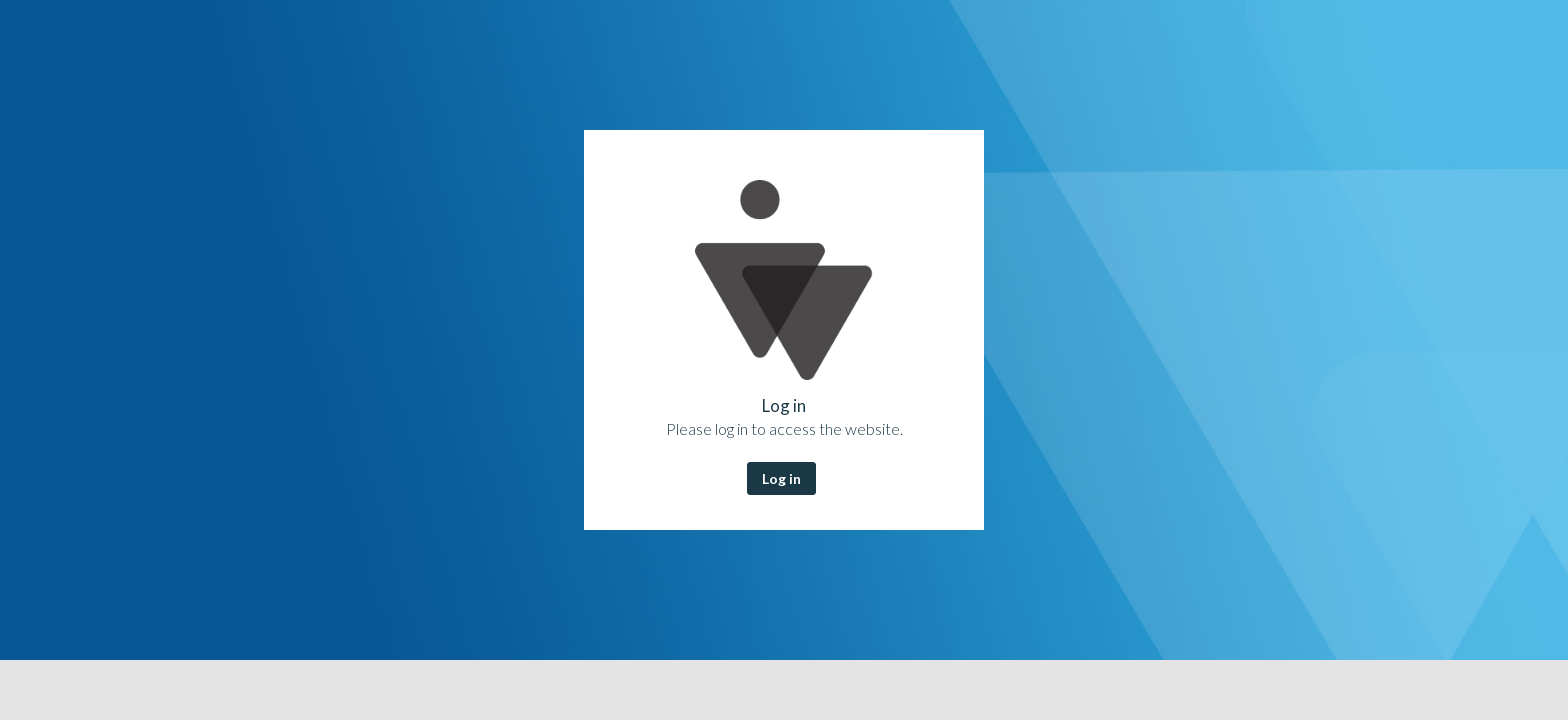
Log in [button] (781, 478)
